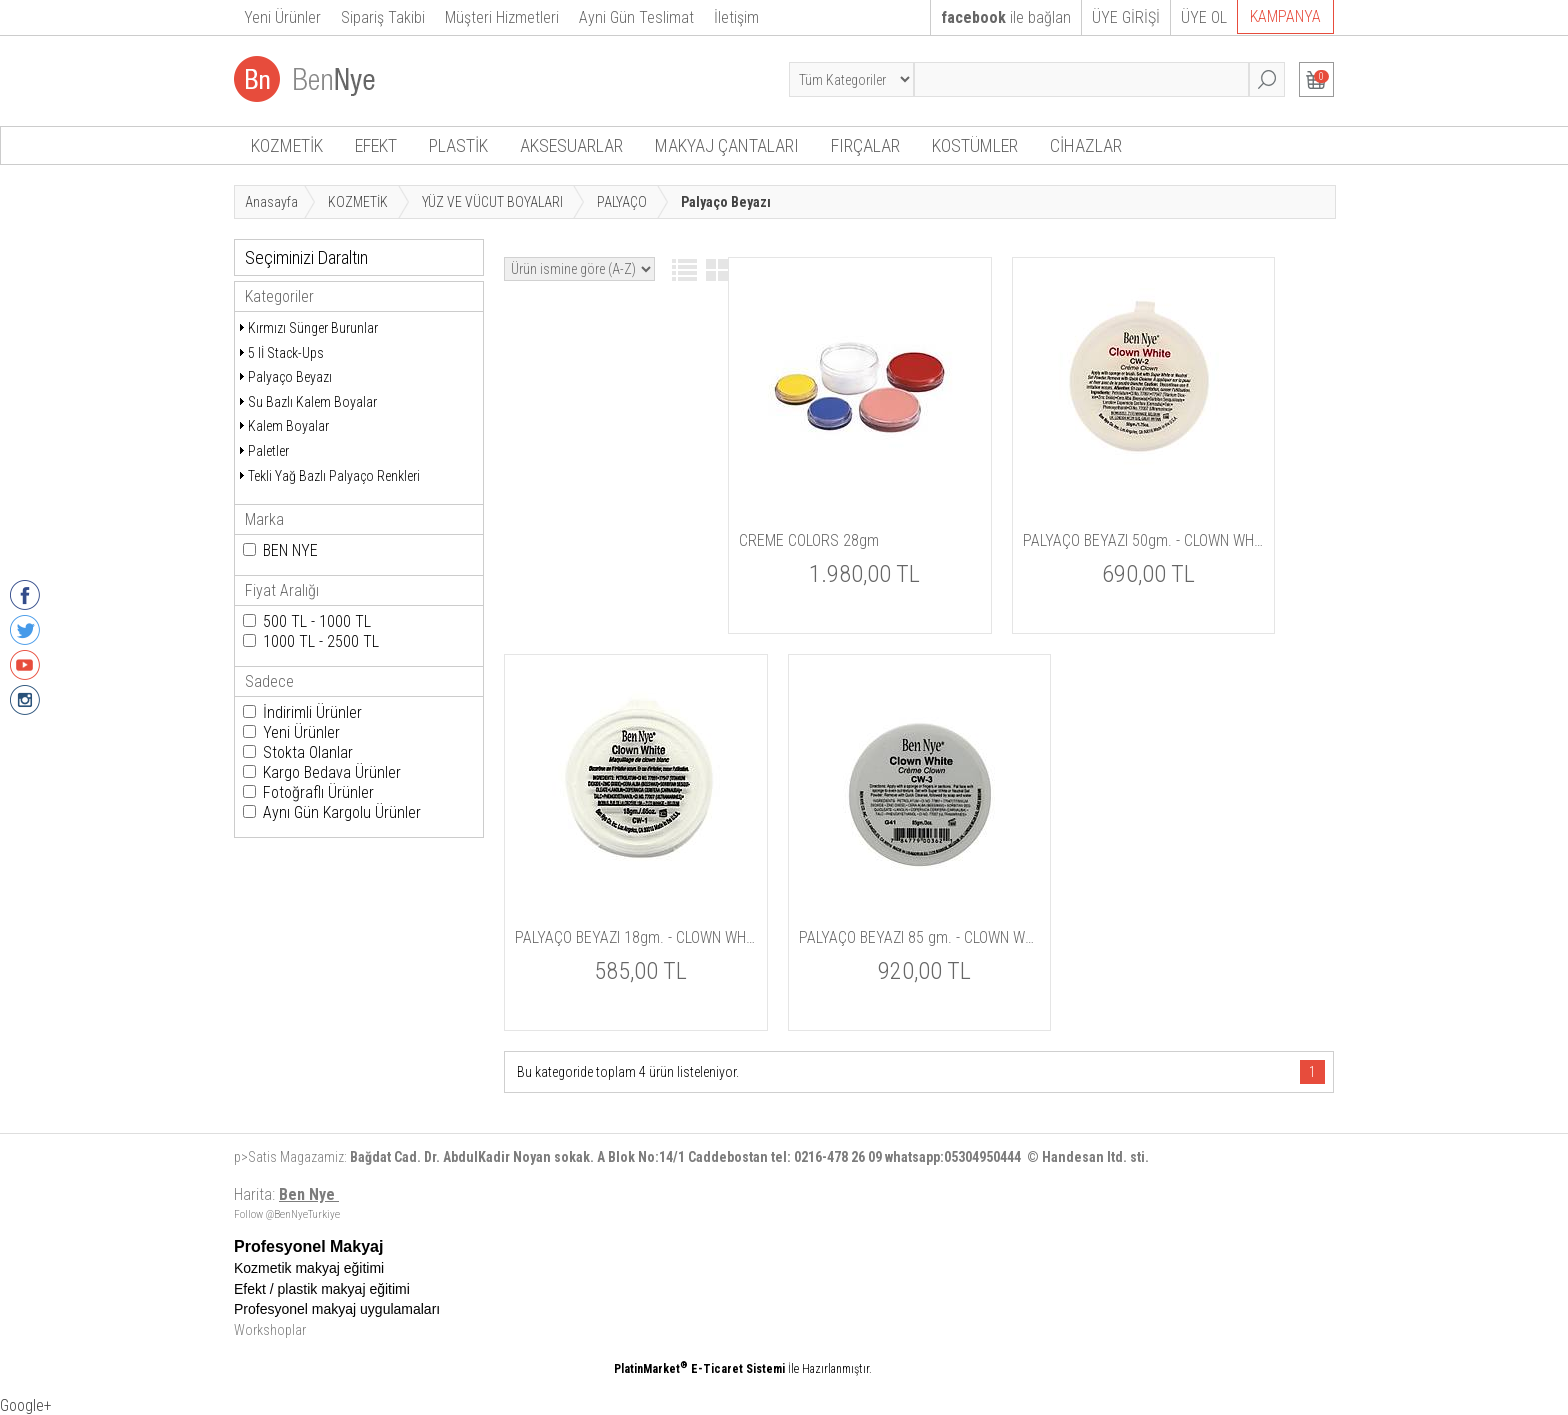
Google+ (26, 1405)
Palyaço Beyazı (290, 377)
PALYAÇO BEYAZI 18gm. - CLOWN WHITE (636, 937)
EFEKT (376, 145)
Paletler (268, 451)
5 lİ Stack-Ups (286, 353)
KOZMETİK (287, 145)
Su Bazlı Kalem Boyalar (312, 402)
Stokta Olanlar (308, 752)
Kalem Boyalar (288, 426)
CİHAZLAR (1086, 145)
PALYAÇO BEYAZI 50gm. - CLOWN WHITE (1144, 540)
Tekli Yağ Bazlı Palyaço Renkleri (334, 476)
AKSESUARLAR (571, 145)
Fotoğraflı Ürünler (318, 792)
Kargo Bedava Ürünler (332, 772)
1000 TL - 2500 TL (321, 641)
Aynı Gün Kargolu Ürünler (342, 812)
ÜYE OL (1204, 17)
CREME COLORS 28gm (809, 540)
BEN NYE (290, 550)
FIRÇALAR (865, 145)
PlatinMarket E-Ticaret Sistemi (699, 1369)
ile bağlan (1006, 17)
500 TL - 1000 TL (317, 621)
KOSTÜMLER (975, 145)
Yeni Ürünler (301, 732)
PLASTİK (458, 145)
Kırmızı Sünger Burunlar (313, 328)
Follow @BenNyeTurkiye (287, 1214)
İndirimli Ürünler (312, 712)
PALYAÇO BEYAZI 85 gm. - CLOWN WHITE (920, 937)
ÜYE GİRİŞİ (1126, 17)
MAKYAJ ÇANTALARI (727, 145)
